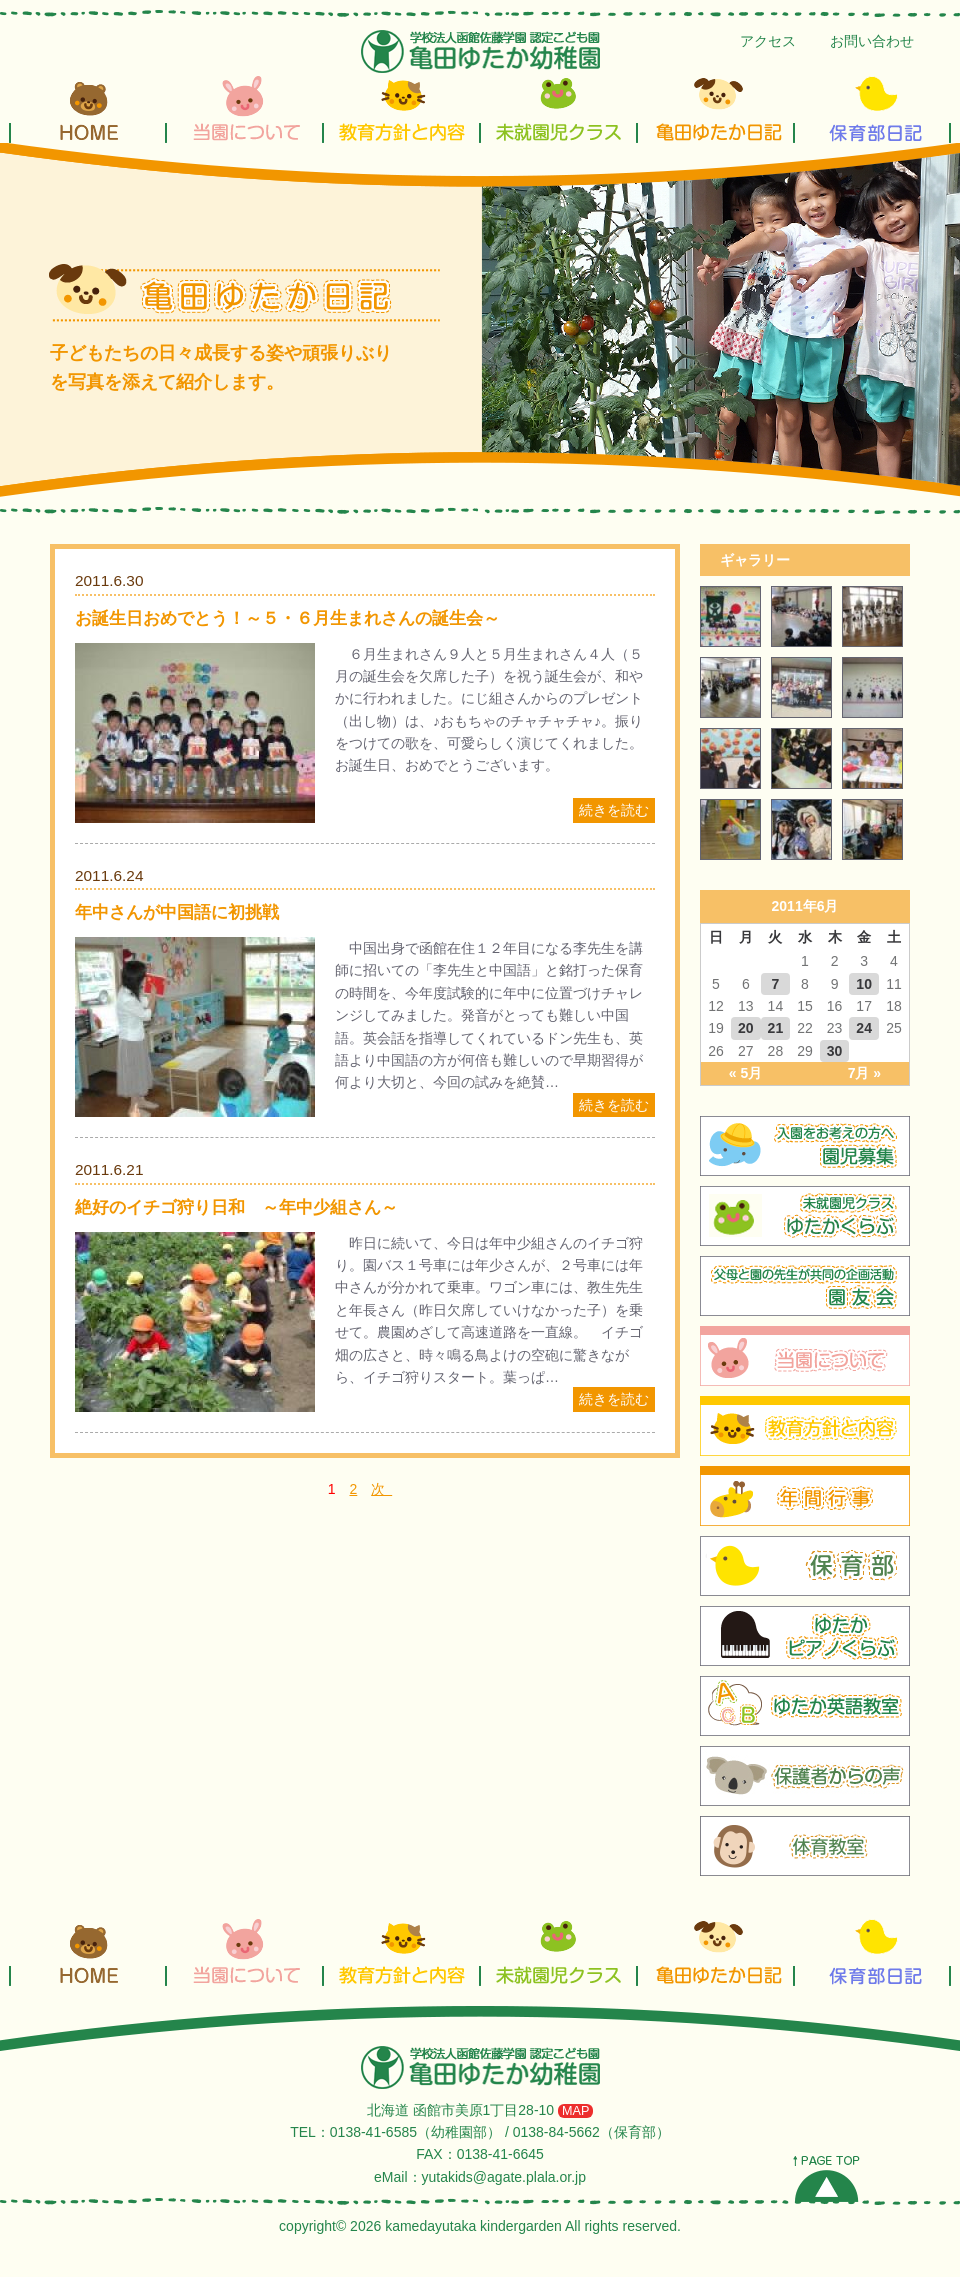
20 (746, 1028)
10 (864, 984)
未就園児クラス (558, 108)
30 (835, 1051)
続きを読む (614, 810)
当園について (244, 108)
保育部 (805, 1566)
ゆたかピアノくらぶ (805, 1636)
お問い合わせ (872, 41)
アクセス (768, 41)
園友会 (805, 1286)
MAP (575, 2111)
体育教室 (805, 1846)
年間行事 (805, 1496)
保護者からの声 (805, 1776)
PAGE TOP (826, 2178)
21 (776, 1028)
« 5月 (745, 1073)
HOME (87, 108)
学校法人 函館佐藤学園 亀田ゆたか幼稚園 (480, 2067)
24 (864, 1028)
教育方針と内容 (401, 108)
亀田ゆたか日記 (715, 108)
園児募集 (805, 1146)
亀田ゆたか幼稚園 (480, 51)
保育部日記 (872, 108)
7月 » (864, 1073)
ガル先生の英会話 (805, 1706)
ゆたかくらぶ (805, 1216)
